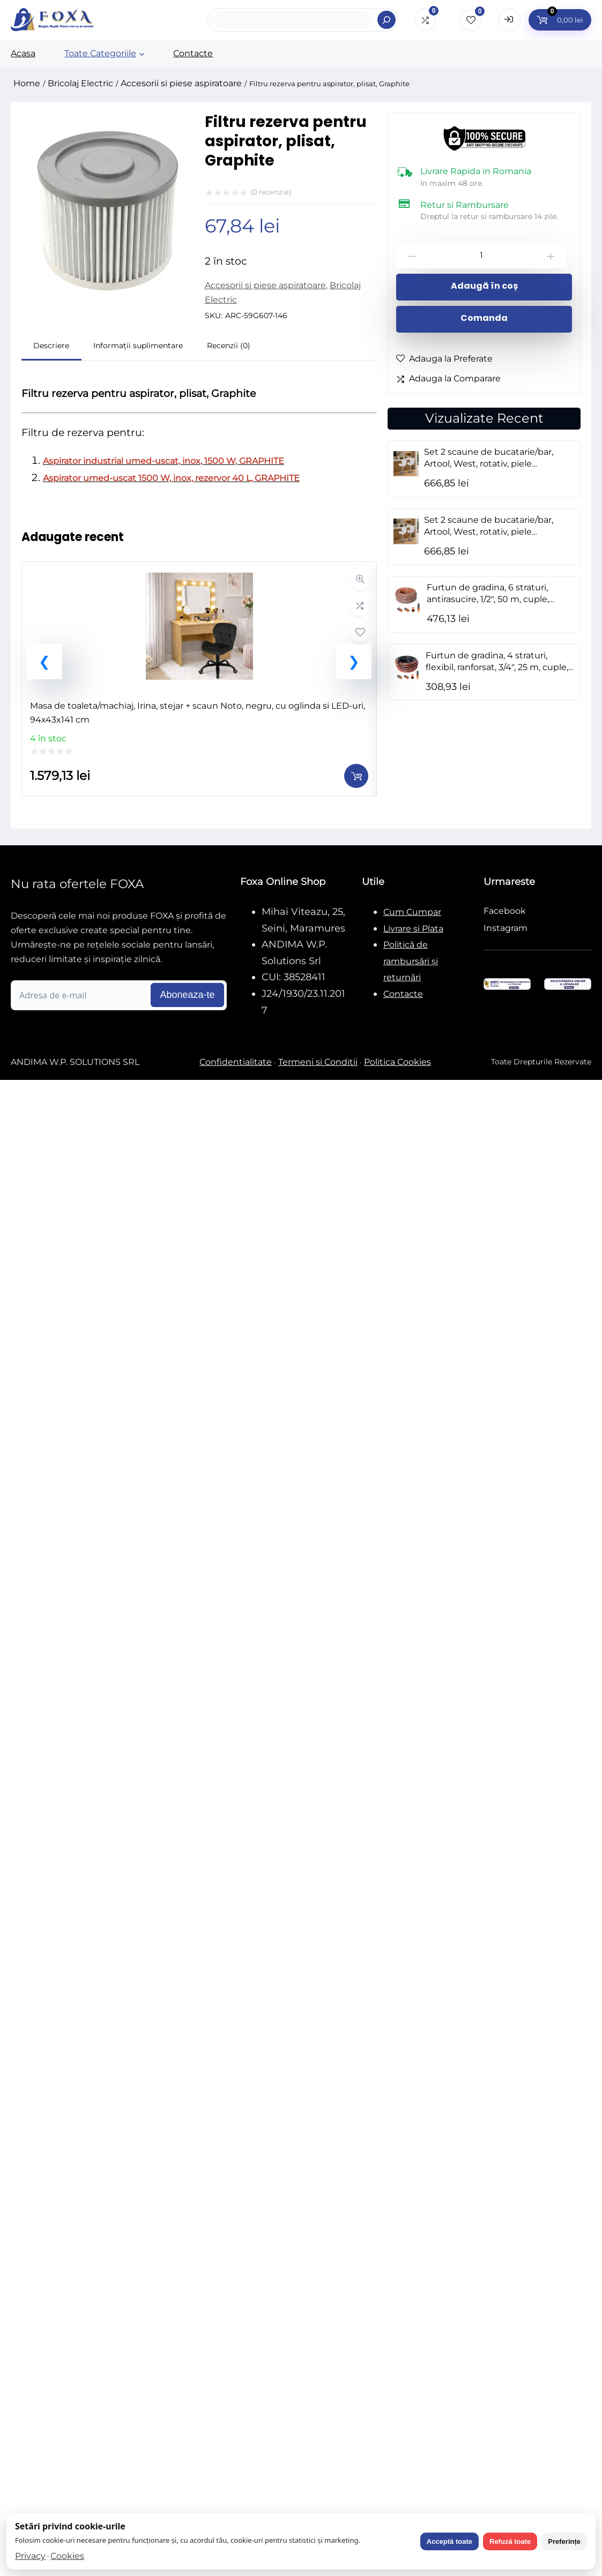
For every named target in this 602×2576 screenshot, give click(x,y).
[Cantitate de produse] (481, 255)
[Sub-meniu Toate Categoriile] (142, 54)
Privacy (30, 2556)
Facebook (505, 911)
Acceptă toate (449, 2541)
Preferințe (564, 2541)
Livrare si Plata (413, 928)
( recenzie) (270, 191)
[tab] (51, 347)
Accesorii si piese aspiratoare (181, 83)
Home (26, 83)
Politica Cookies (397, 1062)
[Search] (386, 20)
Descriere (51, 345)
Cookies (67, 2556)
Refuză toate (510, 2541)
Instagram (505, 928)
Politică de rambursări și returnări (410, 961)
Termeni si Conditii (318, 1062)
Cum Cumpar (412, 912)
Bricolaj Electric (80, 83)
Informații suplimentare (138, 345)
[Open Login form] (509, 20)
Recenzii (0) (228, 345)
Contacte (403, 994)
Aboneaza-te (187, 994)
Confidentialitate (235, 1062)
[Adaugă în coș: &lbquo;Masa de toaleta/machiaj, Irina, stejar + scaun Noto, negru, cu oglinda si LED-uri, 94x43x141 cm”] (356, 776)
